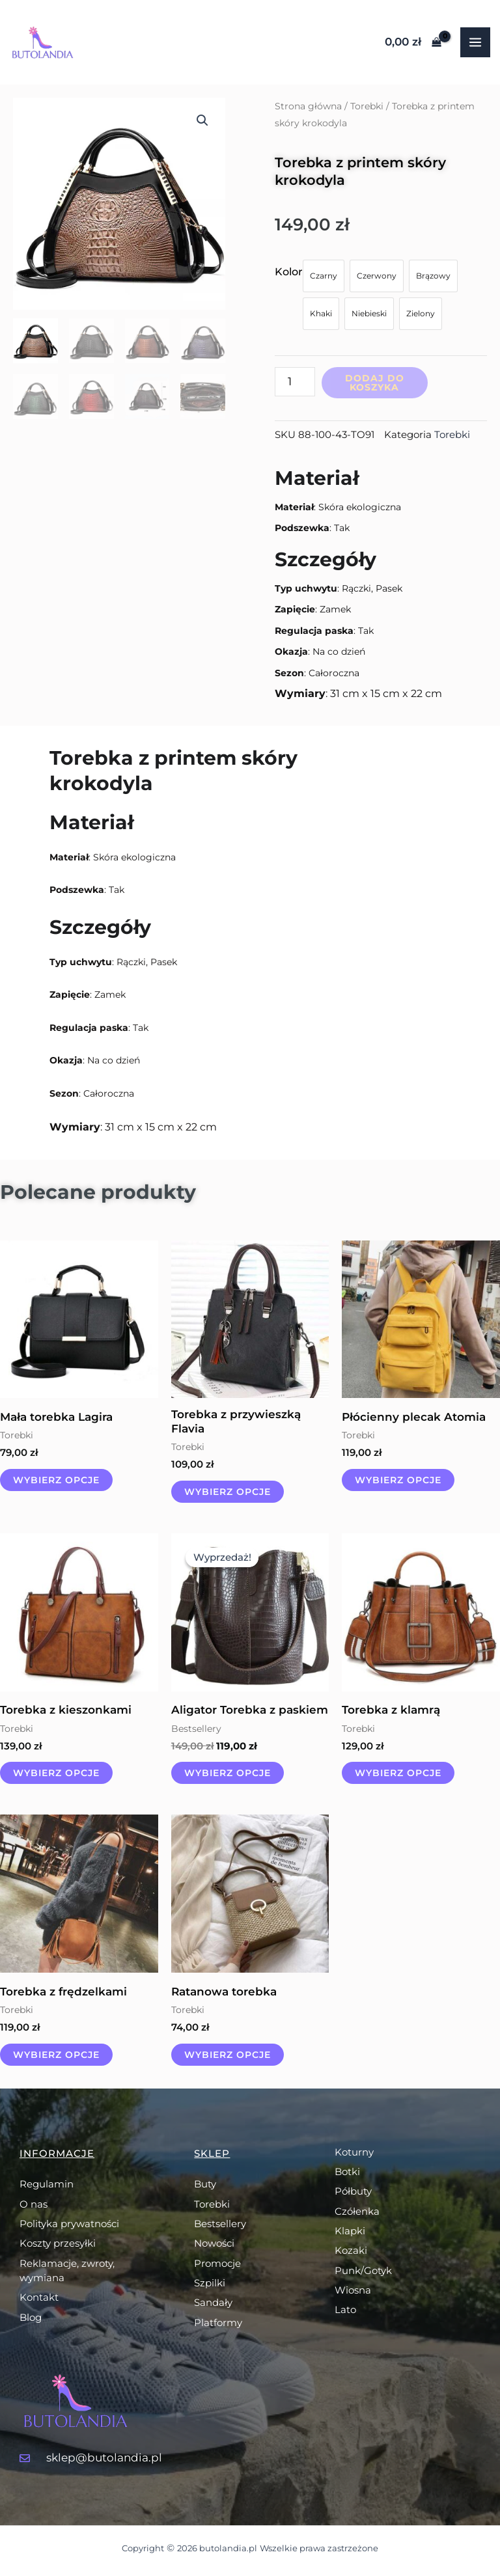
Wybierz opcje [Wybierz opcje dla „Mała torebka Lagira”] (56, 1480)
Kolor (289, 272)
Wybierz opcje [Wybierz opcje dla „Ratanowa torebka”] (227, 2055)
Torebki (366, 106)
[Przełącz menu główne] (475, 42)
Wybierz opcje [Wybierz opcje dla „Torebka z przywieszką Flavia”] (227, 1492)
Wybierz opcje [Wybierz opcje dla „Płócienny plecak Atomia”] (398, 1480)
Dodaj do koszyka (374, 382)
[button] (202, 120)
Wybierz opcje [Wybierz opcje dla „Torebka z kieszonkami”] (56, 1773)
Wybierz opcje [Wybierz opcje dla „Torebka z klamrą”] (398, 1773)
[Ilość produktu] (295, 381)
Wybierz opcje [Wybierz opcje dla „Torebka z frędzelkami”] (56, 2055)
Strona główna (308, 106)
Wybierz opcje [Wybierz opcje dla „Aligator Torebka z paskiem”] (227, 1773)
